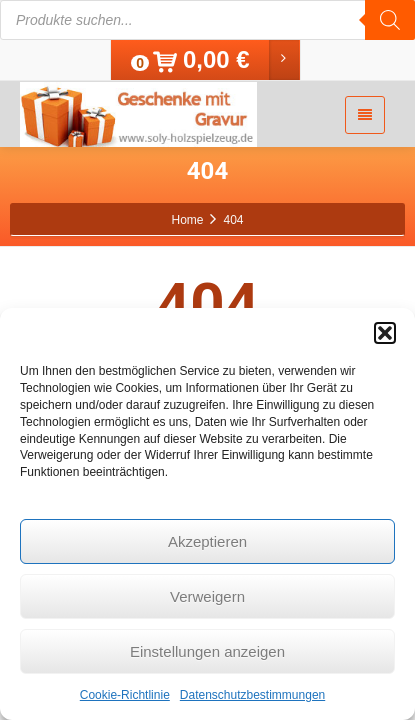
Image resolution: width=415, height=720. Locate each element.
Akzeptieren (207, 541)
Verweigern (207, 596)
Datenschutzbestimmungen (252, 695)
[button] (385, 333)
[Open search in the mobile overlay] (207, 20)
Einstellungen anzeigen (207, 651)
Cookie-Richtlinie (125, 695)
